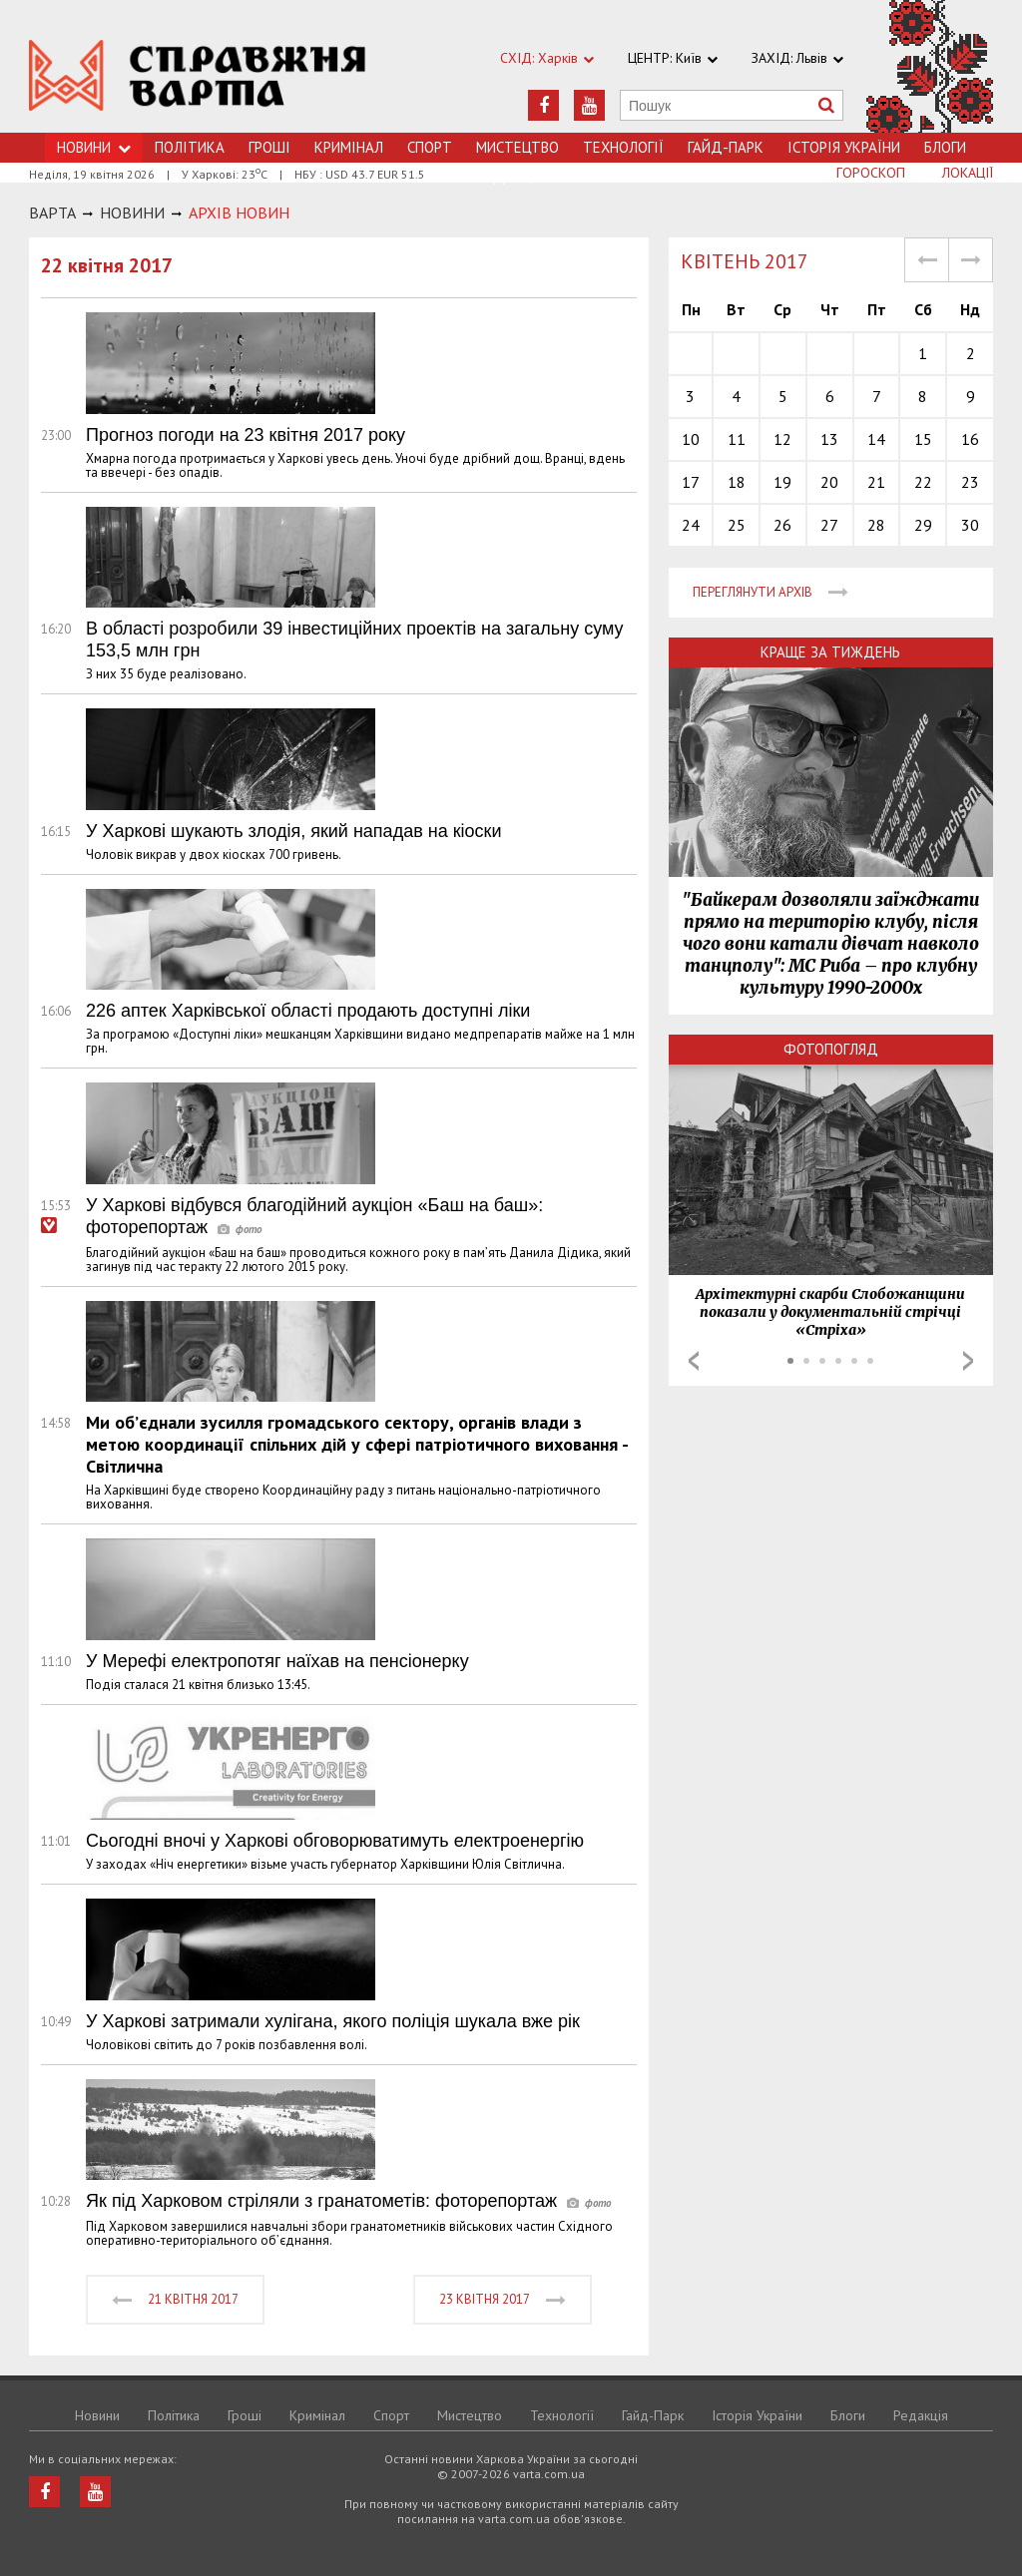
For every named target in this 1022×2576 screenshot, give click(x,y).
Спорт (429, 147)
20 (829, 482)
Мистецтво (517, 147)
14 (876, 439)
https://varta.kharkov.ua (197, 77)
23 (970, 482)
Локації (967, 173)
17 (691, 482)
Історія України (843, 147)
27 (829, 525)
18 (737, 482)
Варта (52, 212)
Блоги (945, 147)
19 (782, 482)
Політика (190, 147)
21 (876, 482)
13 (829, 439)
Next (968, 1361)
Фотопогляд (830, 1049)
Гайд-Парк (726, 147)
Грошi (269, 147)
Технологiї (623, 147)
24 (691, 525)
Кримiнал (348, 147)
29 (923, 525)
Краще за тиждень (830, 652)
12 (782, 439)
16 (970, 439)
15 (923, 439)
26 (782, 525)
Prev (694, 1361)
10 (691, 439)
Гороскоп (870, 173)
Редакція (920, 2415)
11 (737, 439)
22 (923, 482)
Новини (97, 2415)
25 (737, 525)
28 (876, 525)
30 (970, 525)
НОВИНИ (132, 212)
